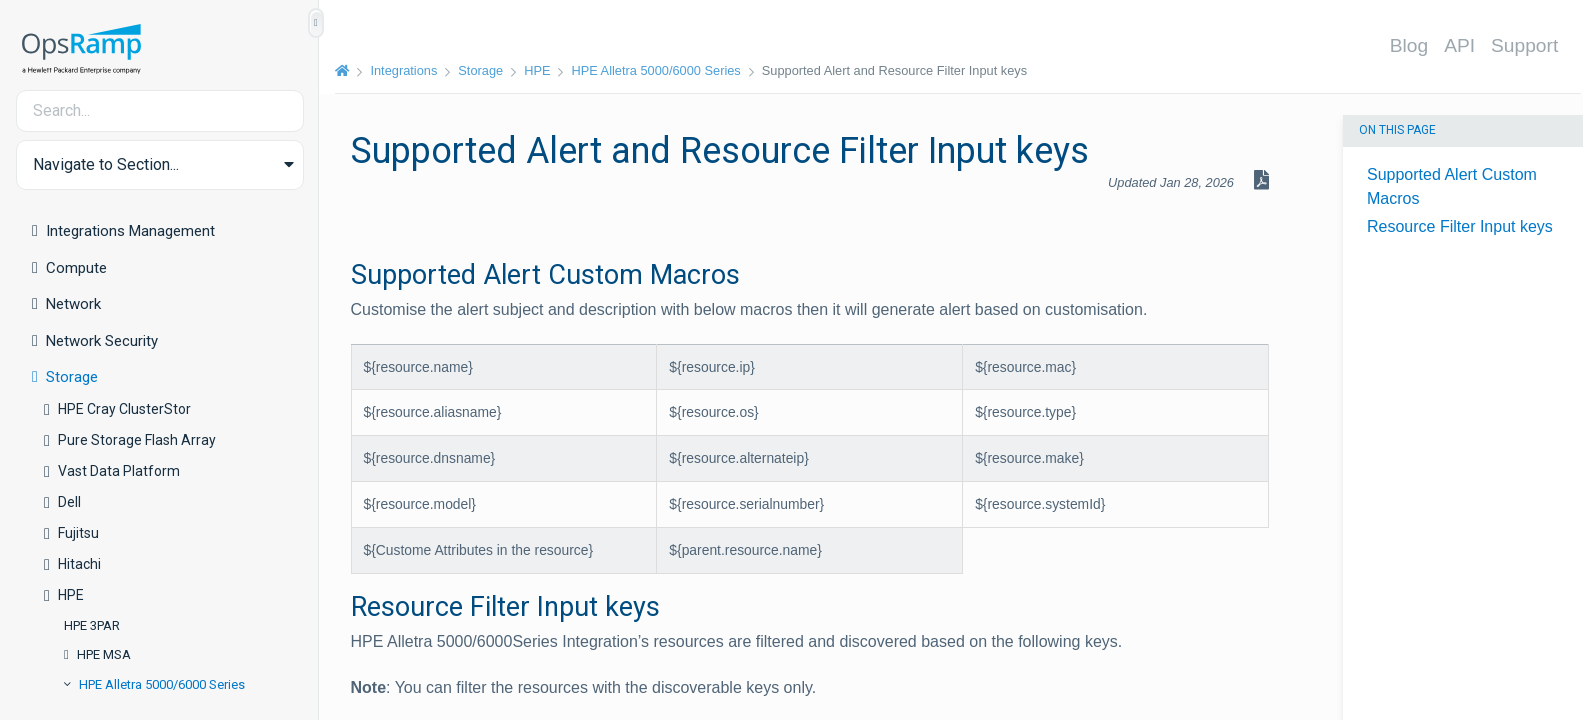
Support (1525, 45)
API (1460, 45)
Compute (76, 268)
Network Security (102, 341)
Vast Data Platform (119, 471)
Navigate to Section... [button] (106, 164)
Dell (69, 502)
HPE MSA (104, 654)
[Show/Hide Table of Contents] (316, 23)
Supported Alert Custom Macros (1452, 186)
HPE (71, 595)
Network (73, 304)
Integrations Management (130, 231)
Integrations (404, 70)
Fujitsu (78, 533)
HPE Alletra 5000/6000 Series (162, 684)
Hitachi (79, 564)
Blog (1409, 45)
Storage (72, 377)
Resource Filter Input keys (1460, 226)
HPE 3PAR (92, 625)
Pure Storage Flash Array (137, 440)
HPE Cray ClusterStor (124, 409)
